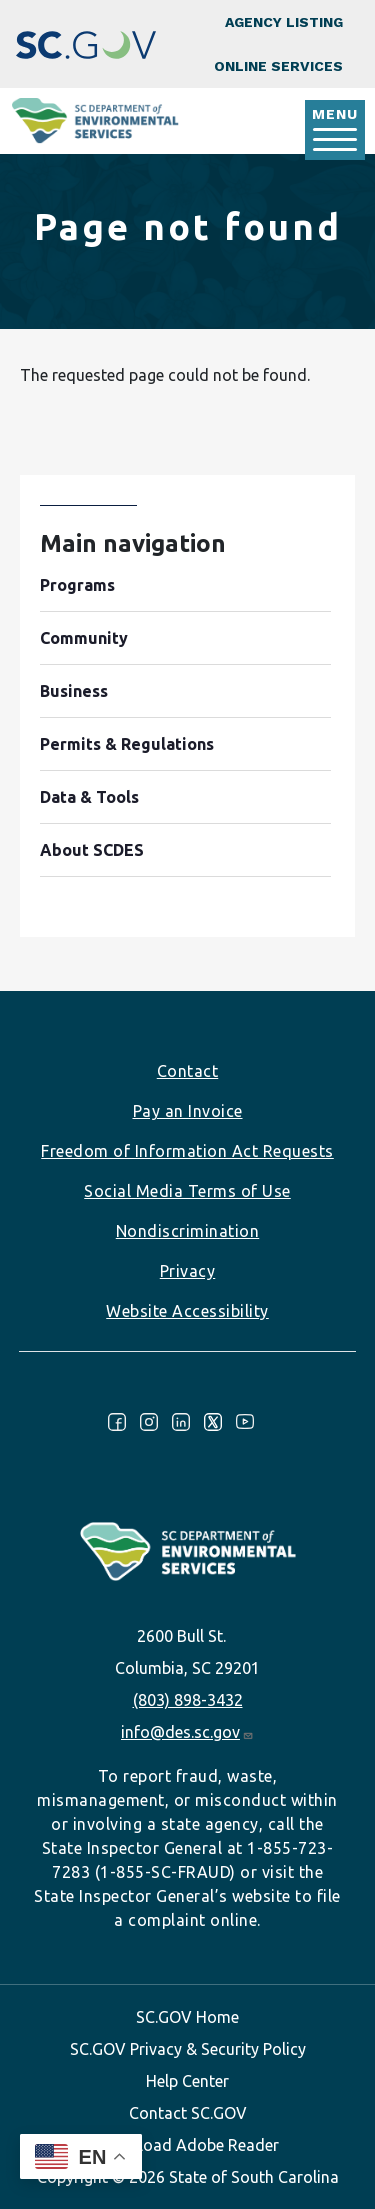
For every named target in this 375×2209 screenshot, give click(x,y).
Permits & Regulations (127, 744)
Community (84, 638)
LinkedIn (181, 1422)
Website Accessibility (187, 1311)
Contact (188, 1071)
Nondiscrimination (188, 1231)
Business (74, 691)
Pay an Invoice (188, 1111)
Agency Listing (284, 22)
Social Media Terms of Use (187, 1191)
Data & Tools (89, 797)
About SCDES (92, 850)
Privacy (188, 1271)
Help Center (187, 2081)
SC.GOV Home (187, 2017)
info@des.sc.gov (187, 1732)
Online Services (278, 66)
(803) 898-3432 (188, 1700)
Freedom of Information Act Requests (187, 1151)
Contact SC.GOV (188, 2113)
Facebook (117, 1422)
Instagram (149, 1422)
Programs (77, 585)
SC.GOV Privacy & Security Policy (188, 2049)
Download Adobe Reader (188, 2145)
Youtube (245, 1422)
